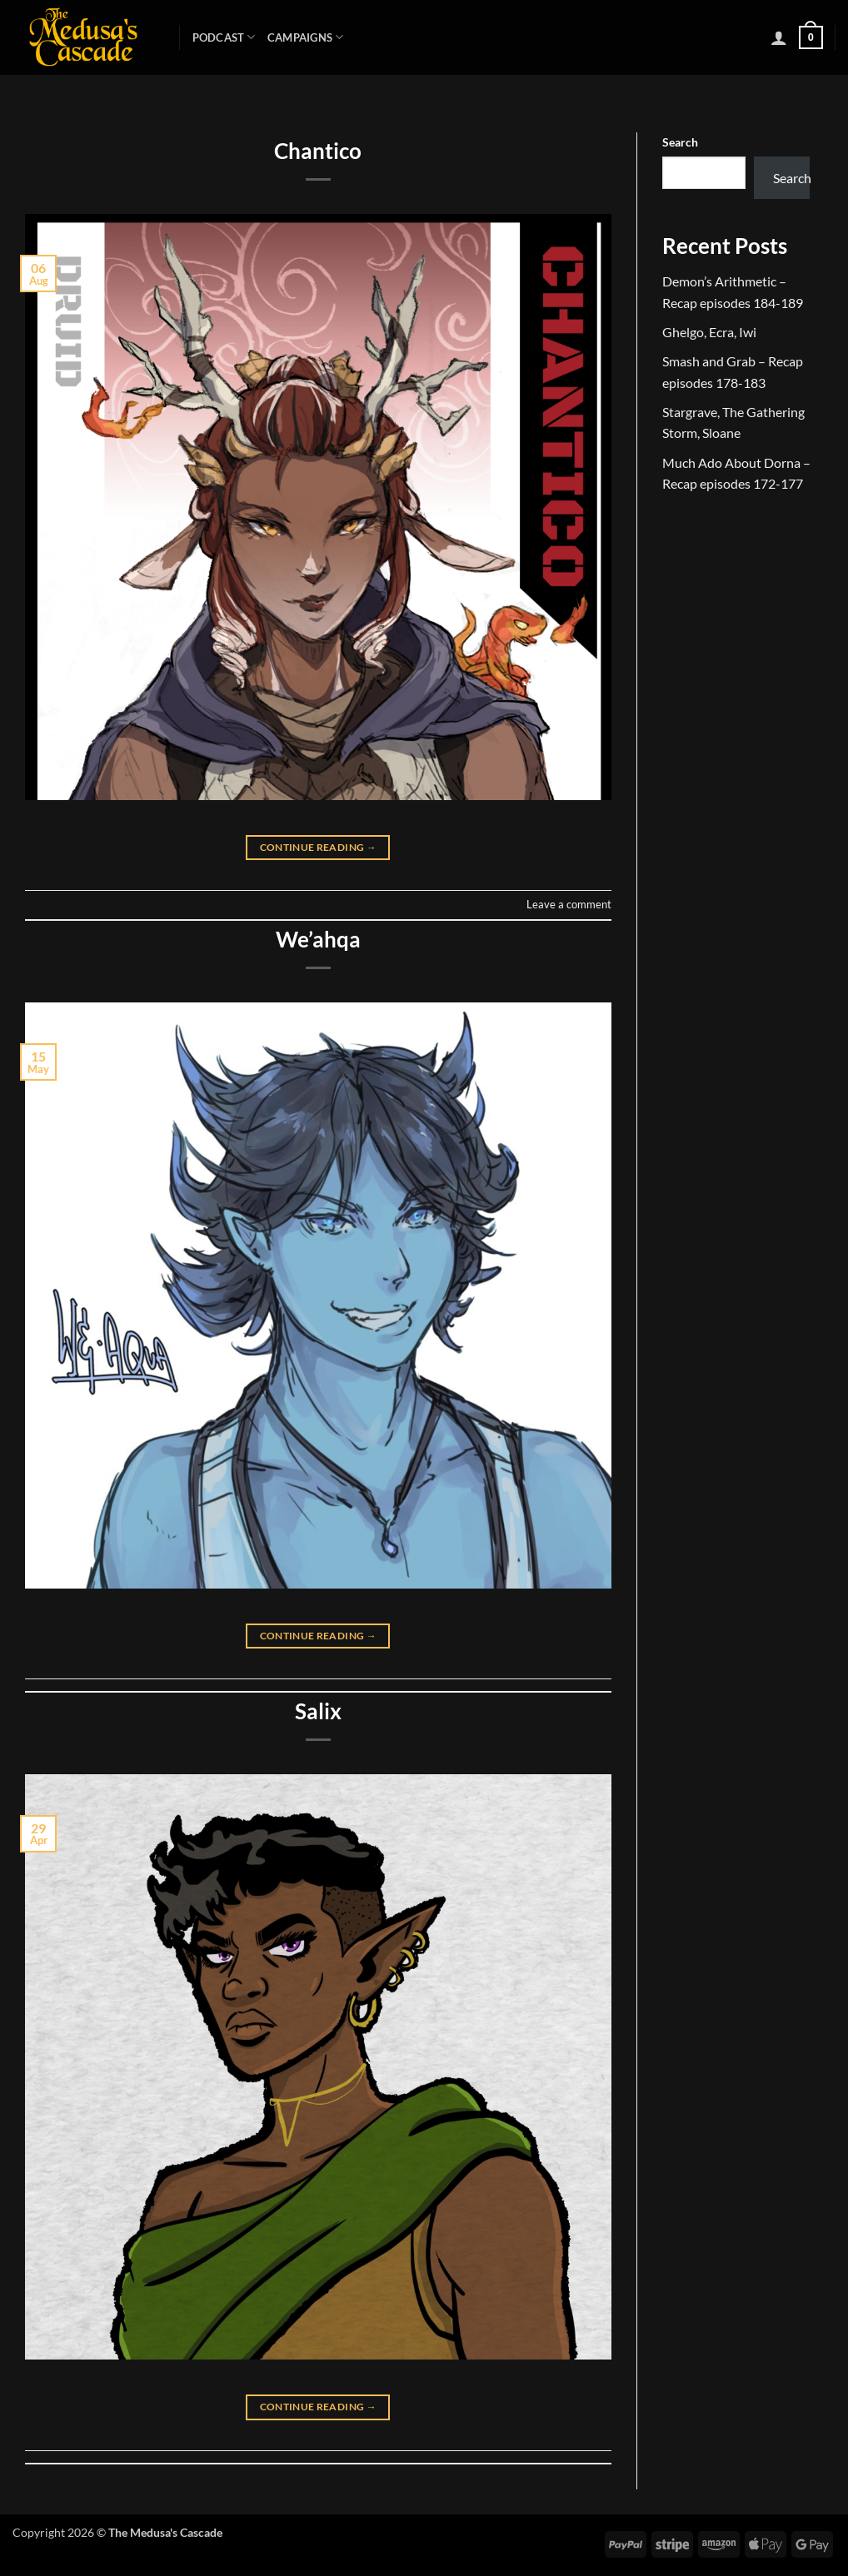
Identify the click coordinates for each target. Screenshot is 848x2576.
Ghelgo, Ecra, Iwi (709, 332)
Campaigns (305, 37)
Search (680, 142)
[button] (779, 37)
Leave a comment (568, 904)
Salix (318, 1710)
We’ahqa (318, 939)
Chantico (318, 150)
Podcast (224, 37)
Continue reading (318, 847)
